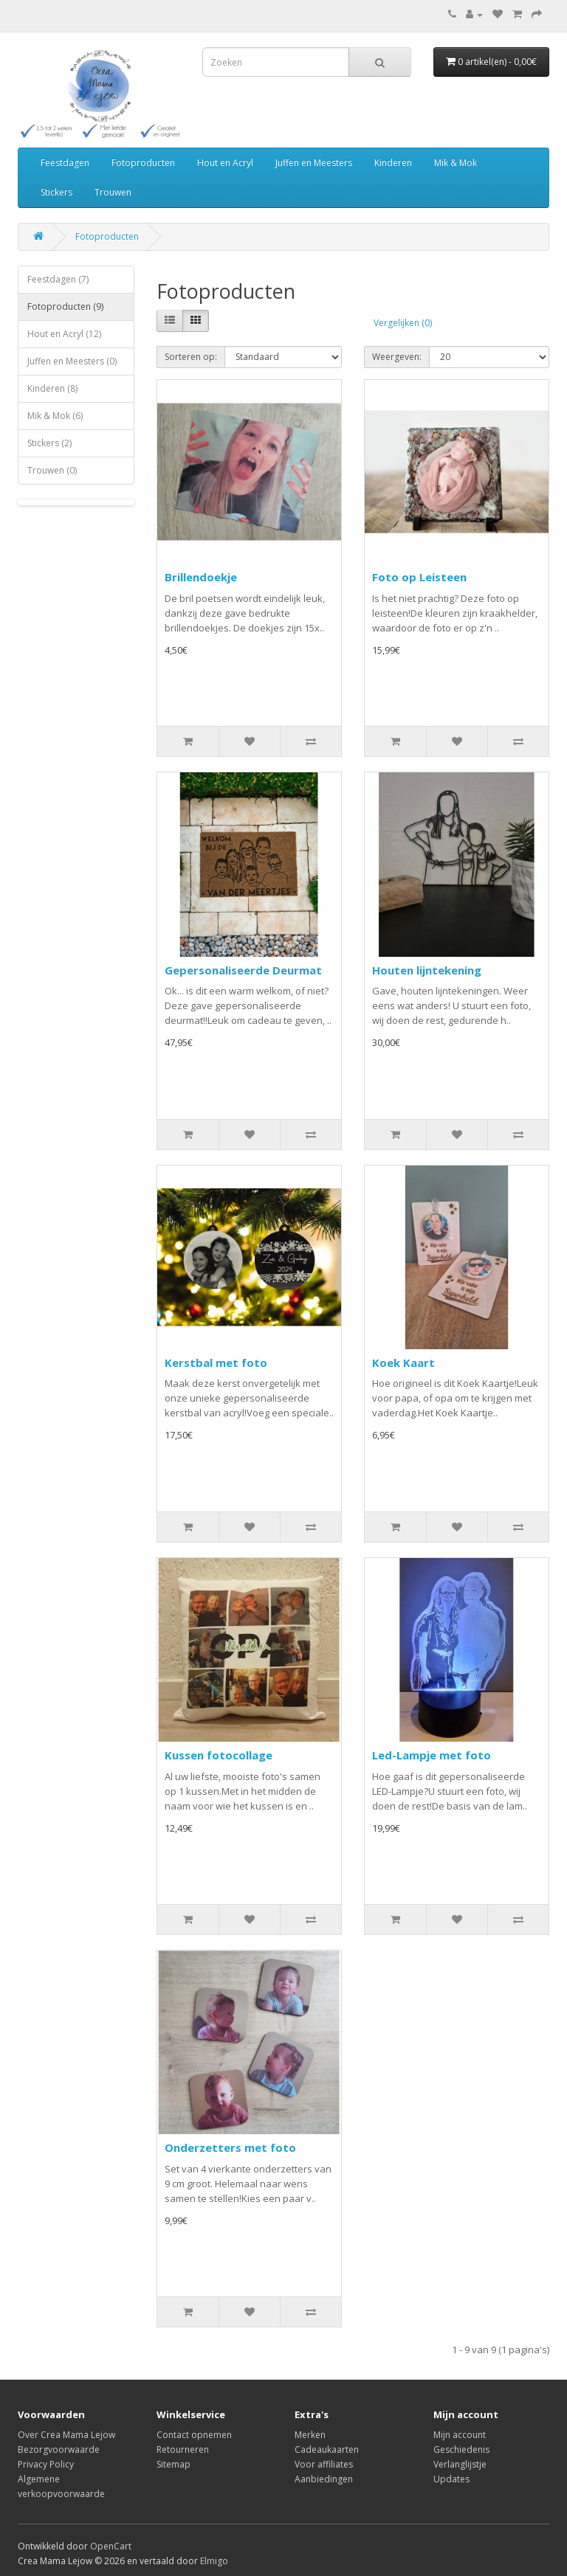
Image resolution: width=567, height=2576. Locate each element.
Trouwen (112, 192)
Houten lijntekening (426, 970)
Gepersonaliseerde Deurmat (243, 970)
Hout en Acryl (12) (64, 334)
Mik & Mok (455, 162)
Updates (451, 2479)
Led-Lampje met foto (431, 1755)
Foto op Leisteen (419, 576)
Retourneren (183, 2449)
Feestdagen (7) (58, 279)
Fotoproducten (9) (65, 306)
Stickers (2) (49, 443)
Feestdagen (65, 162)
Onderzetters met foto (230, 2147)
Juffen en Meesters (313, 162)
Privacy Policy (46, 2464)
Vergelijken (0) (403, 322)
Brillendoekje (201, 576)
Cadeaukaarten (327, 2449)
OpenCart (110, 2546)
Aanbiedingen (324, 2479)
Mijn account (459, 2434)
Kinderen (393, 162)
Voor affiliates (324, 2464)
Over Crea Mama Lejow (66, 2434)
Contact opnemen (194, 2434)
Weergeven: (397, 356)
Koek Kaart (403, 1362)
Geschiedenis (461, 2449)
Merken (310, 2434)
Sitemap (173, 2464)
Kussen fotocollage (218, 1755)
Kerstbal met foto (216, 1362)
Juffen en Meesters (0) (72, 361)
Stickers (56, 192)
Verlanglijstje (460, 2464)
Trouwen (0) (52, 470)
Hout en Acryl (225, 162)
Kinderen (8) (52, 388)
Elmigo (214, 2561)
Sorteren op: (191, 356)
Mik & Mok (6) (55, 415)
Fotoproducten (143, 162)
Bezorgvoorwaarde (59, 2449)
